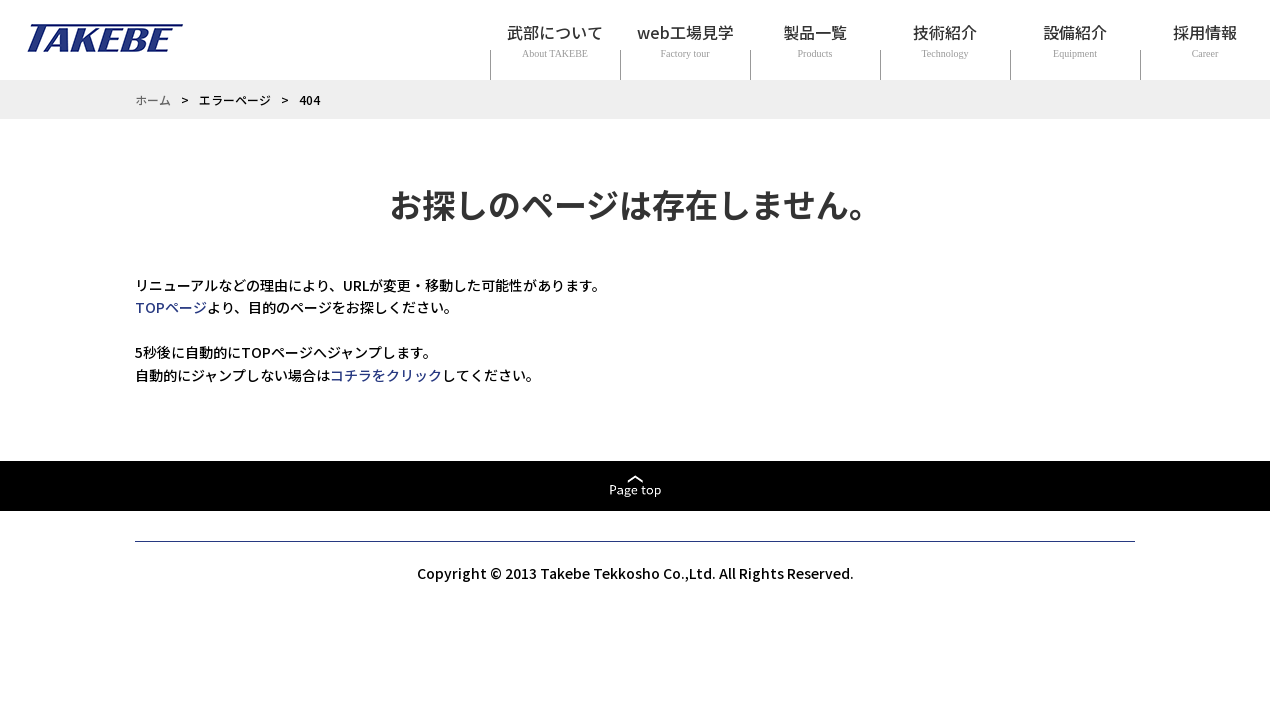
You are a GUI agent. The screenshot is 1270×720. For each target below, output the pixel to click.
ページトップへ (635, 486)
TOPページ (171, 307)
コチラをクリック (386, 375)
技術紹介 (945, 32)
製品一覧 (815, 32)
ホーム (153, 99)
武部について (555, 32)
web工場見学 (685, 32)
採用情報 (1205, 32)
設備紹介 (1075, 32)
